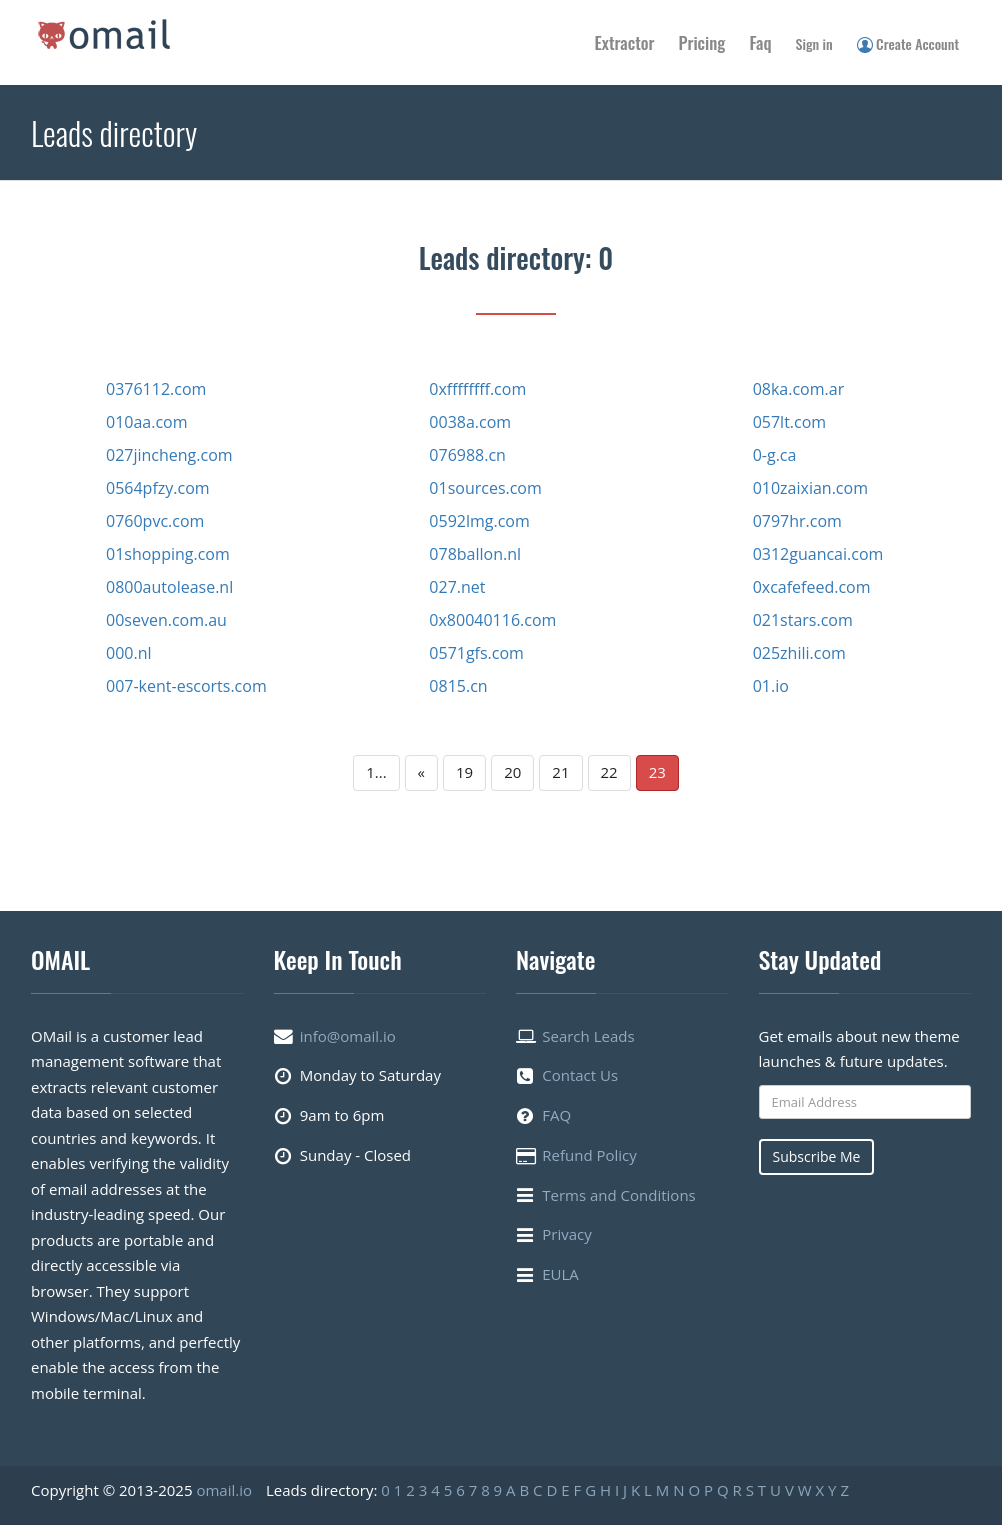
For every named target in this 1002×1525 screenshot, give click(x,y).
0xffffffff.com (477, 389)
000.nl (129, 653)
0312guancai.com (818, 554)
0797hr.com (797, 521)
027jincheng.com (169, 455)
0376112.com (156, 389)
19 (464, 772)
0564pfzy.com (158, 488)
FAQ (556, 1115)
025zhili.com (799, 653)
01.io (771, 686)
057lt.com (790, 422)
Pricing (702, 42)
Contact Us (580, 1075)
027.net (457, 587)
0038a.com (470, 422)
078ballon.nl (475, 554)
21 (560, 772)
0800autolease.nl (169, 587)
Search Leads (588, 1036)
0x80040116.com (492, 620)
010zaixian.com (810, 488)
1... (376, 772)
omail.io (224, 1490)
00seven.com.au (166, 620)
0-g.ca (775, 455)
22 (609, 772)
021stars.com (803, 620)
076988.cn (467, 455)
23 (657, 772)
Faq (760, 42)
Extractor (625, 42)
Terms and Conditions (619, 1195)
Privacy (566, 1234)
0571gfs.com (476, 653)
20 (512, 772)
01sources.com (485, 488)
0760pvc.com (155, 521)
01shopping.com (168, 554)
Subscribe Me (817, 1156)
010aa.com (147, 422)
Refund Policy (589, 1155)
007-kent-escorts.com (186, 686)
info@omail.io (348, 1036)
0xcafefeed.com (812, 587)
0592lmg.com (479, 521)
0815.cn (458, 686)
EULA (560, 1274)
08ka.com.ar (799, 389)
